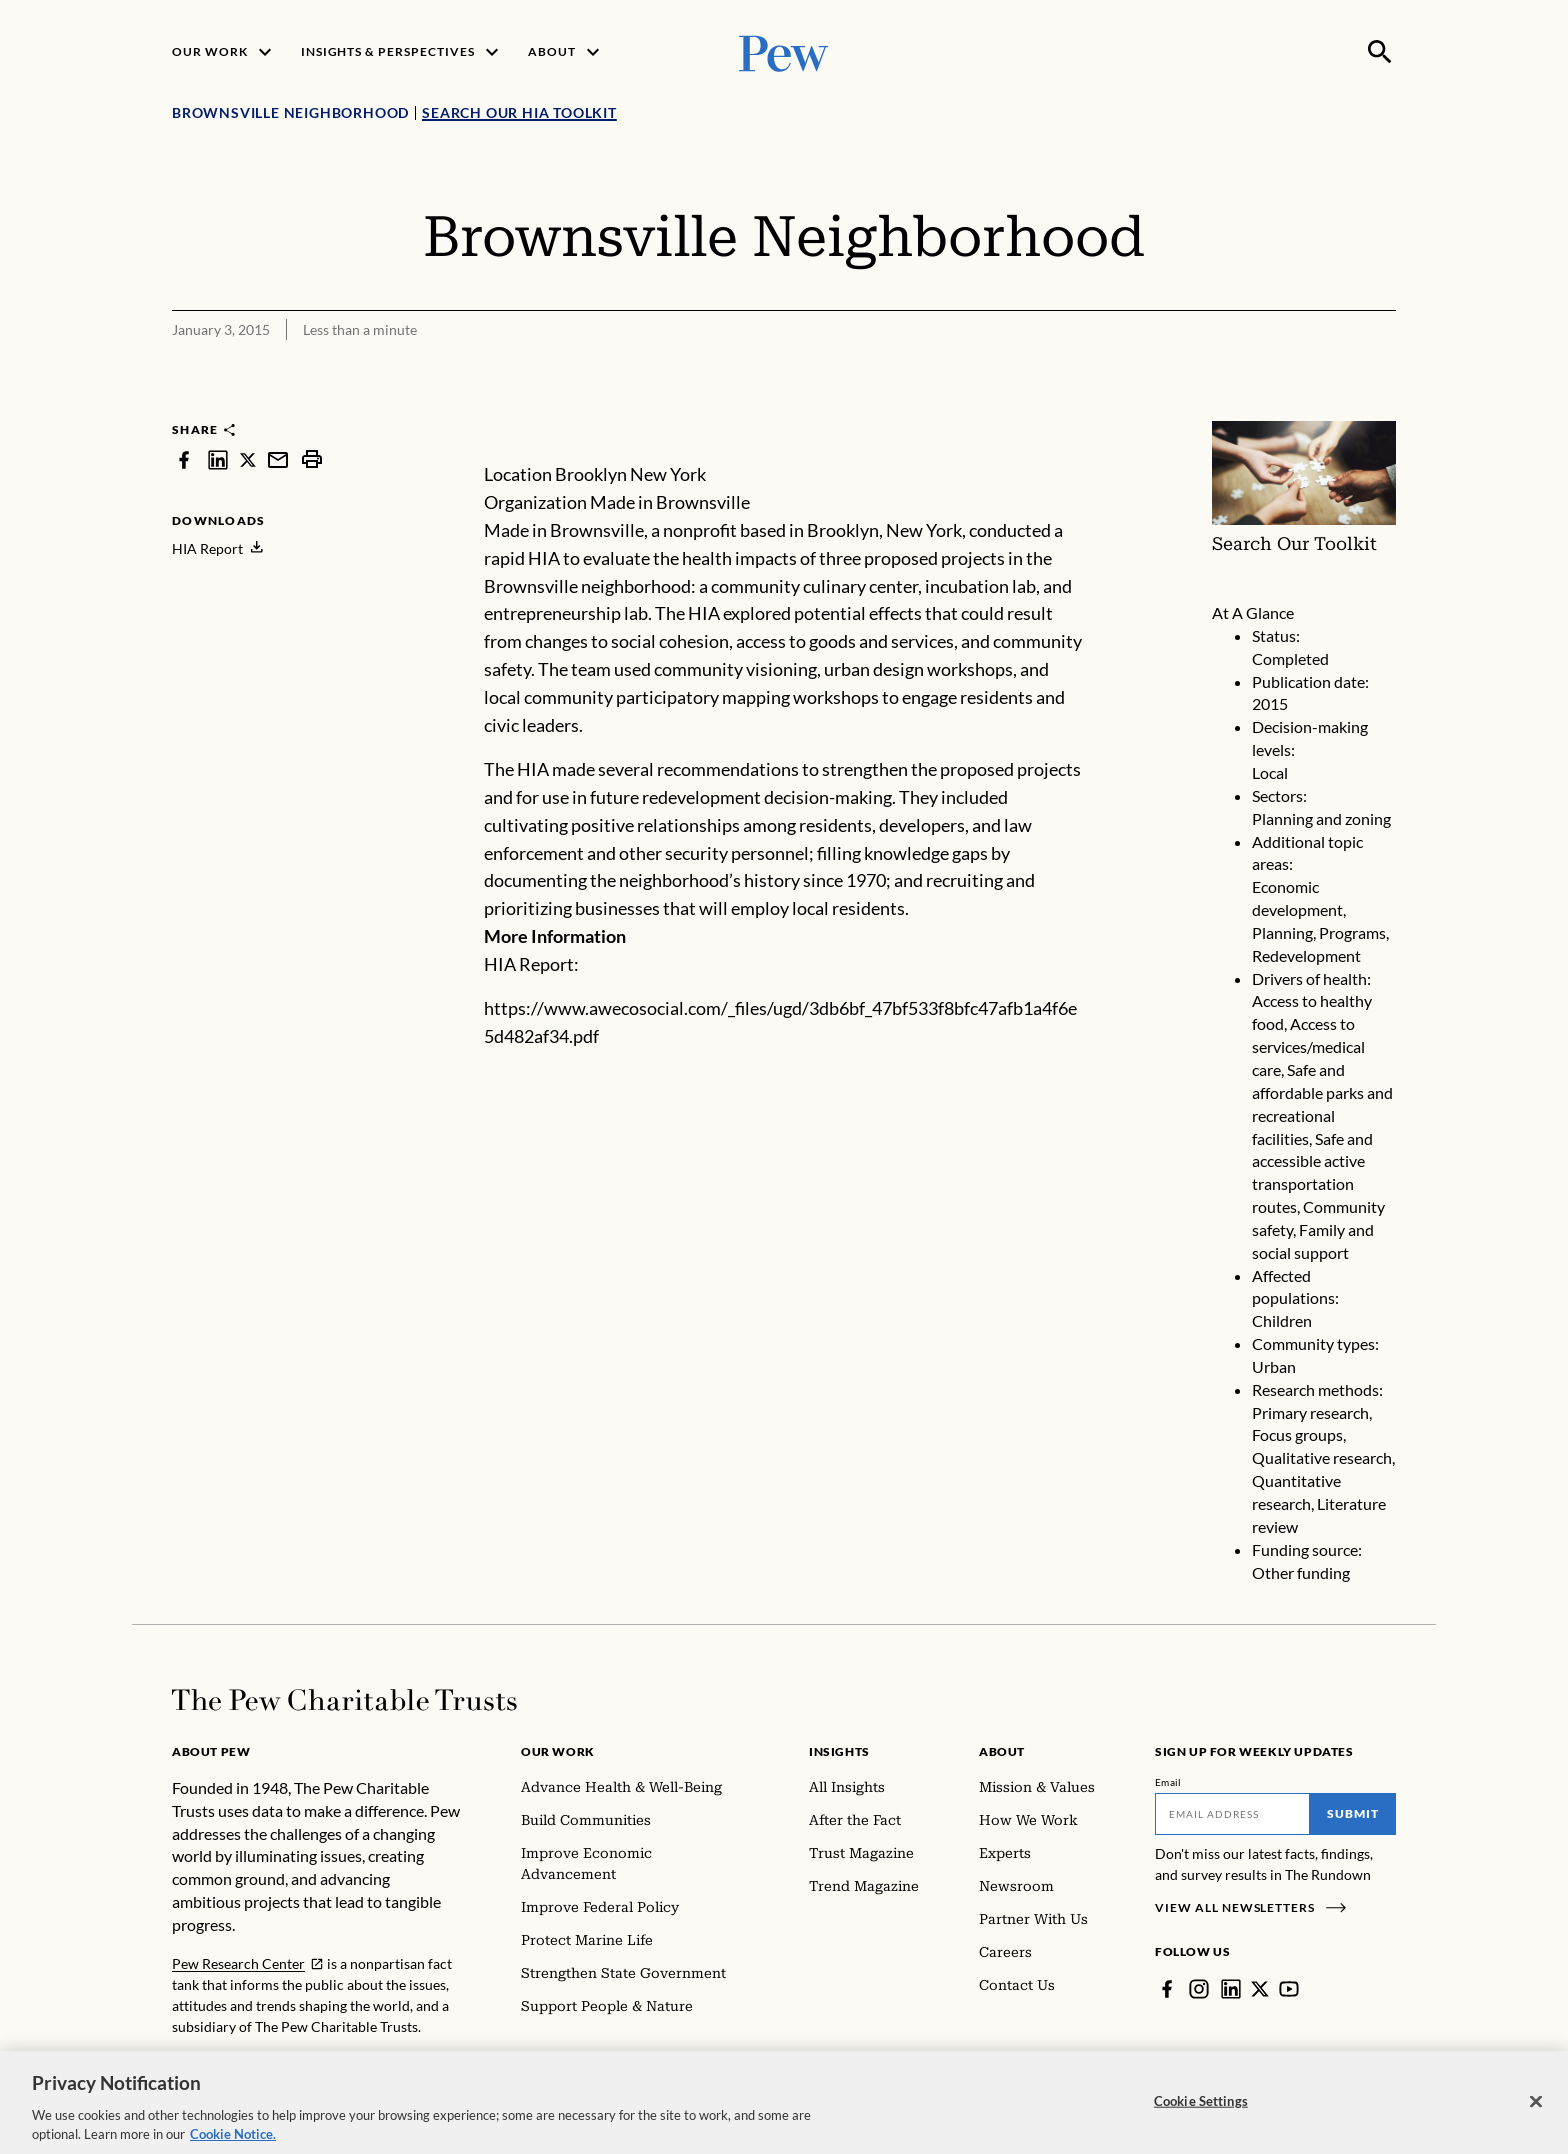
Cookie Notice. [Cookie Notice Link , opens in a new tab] (233, 2144)
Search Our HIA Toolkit (519, 112)
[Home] (344, 1700)
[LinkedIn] (1231, 1989)
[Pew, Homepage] (784, 51)
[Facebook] (1167, 1989)
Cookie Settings (1201, 2110)
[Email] (1232, 1814)
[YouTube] (1289, 1989)
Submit (1353, 1813)
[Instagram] (1199, 1989)
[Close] (1536, 2111)
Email (1168, 1782)
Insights (839, 1751)
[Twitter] (1260, 1989)
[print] (312, 459)
